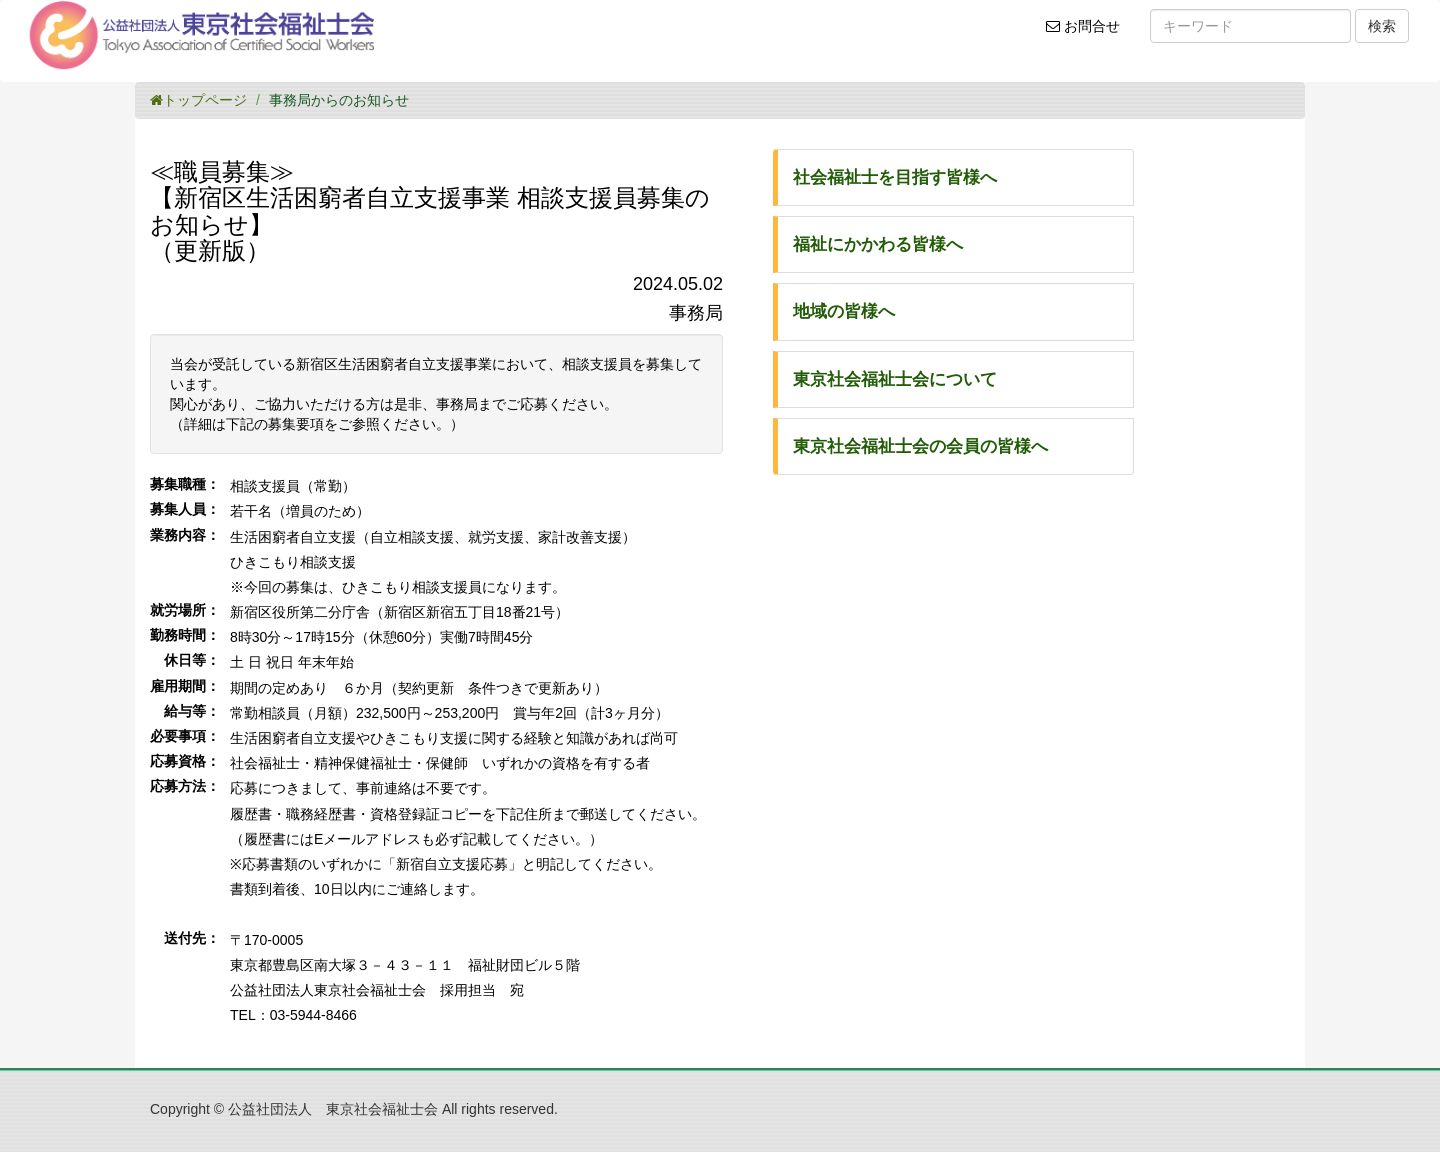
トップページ (198, 100)
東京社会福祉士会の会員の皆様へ (920, 446)
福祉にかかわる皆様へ (878, 244)
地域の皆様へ (844, 311)
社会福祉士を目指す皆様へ (895, 177)
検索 (1382, 26)
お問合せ (1089, 33)
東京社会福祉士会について (895, 379)
